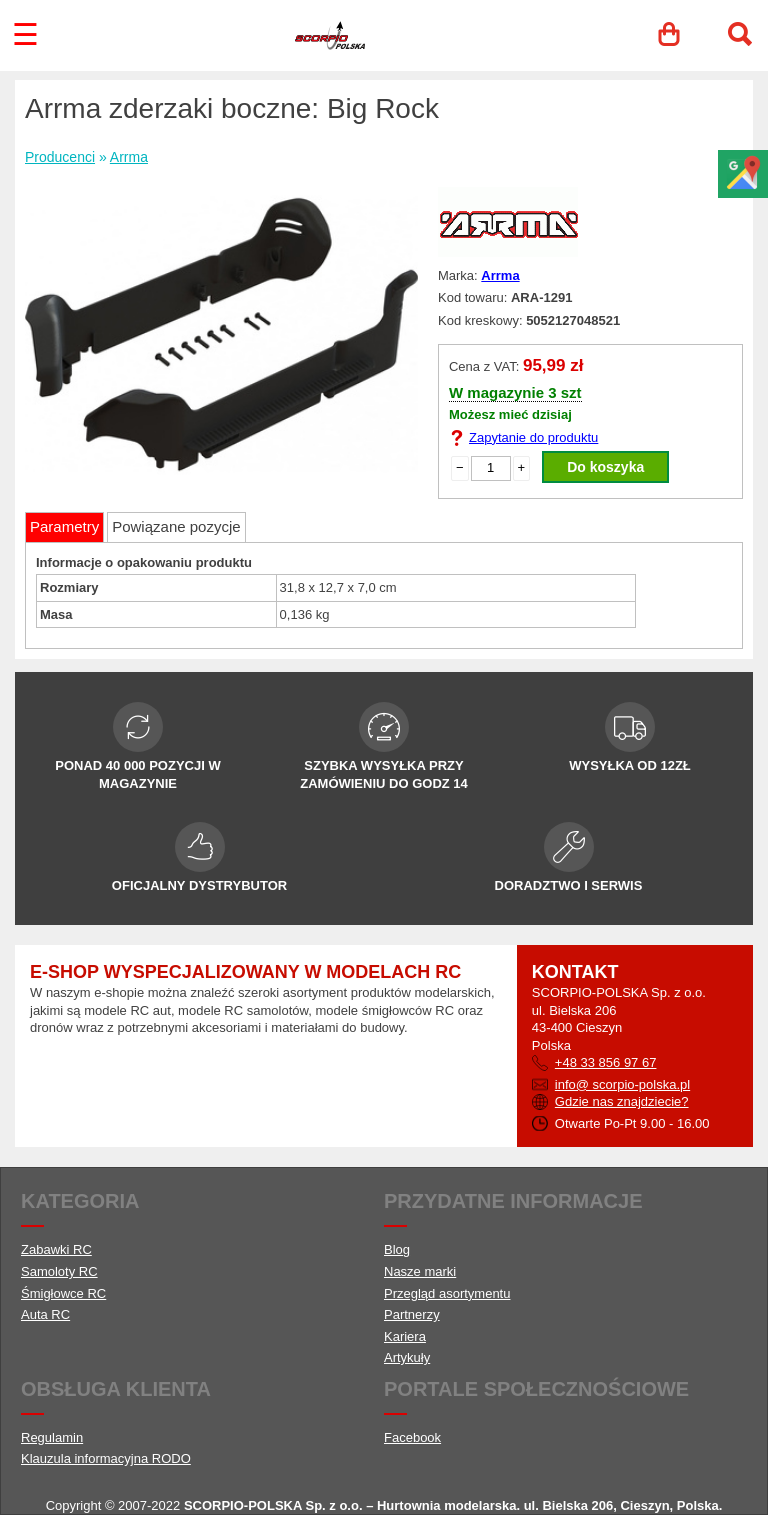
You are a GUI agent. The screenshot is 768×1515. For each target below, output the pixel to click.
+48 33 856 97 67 (606, 1062)
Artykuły (407, 1357)
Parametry (64, 526)
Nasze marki (420, 1271)
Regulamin (52, 1437)
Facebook (412, 1437)
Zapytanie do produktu (533, 437)
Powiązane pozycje (176, 526)
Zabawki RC (56, 1249)
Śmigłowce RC (63, 1293)
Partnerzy (412, 1314)
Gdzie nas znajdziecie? (622, 1101)
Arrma (129, 157)
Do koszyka (605, 467)
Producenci (60, 157)
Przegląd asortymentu (447, 1293)
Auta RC (45, 1314)
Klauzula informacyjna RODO (106, 1458)
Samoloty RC (59, 1271)
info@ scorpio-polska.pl (622, 1084)
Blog (397, 1249)
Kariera (405, 1336)
